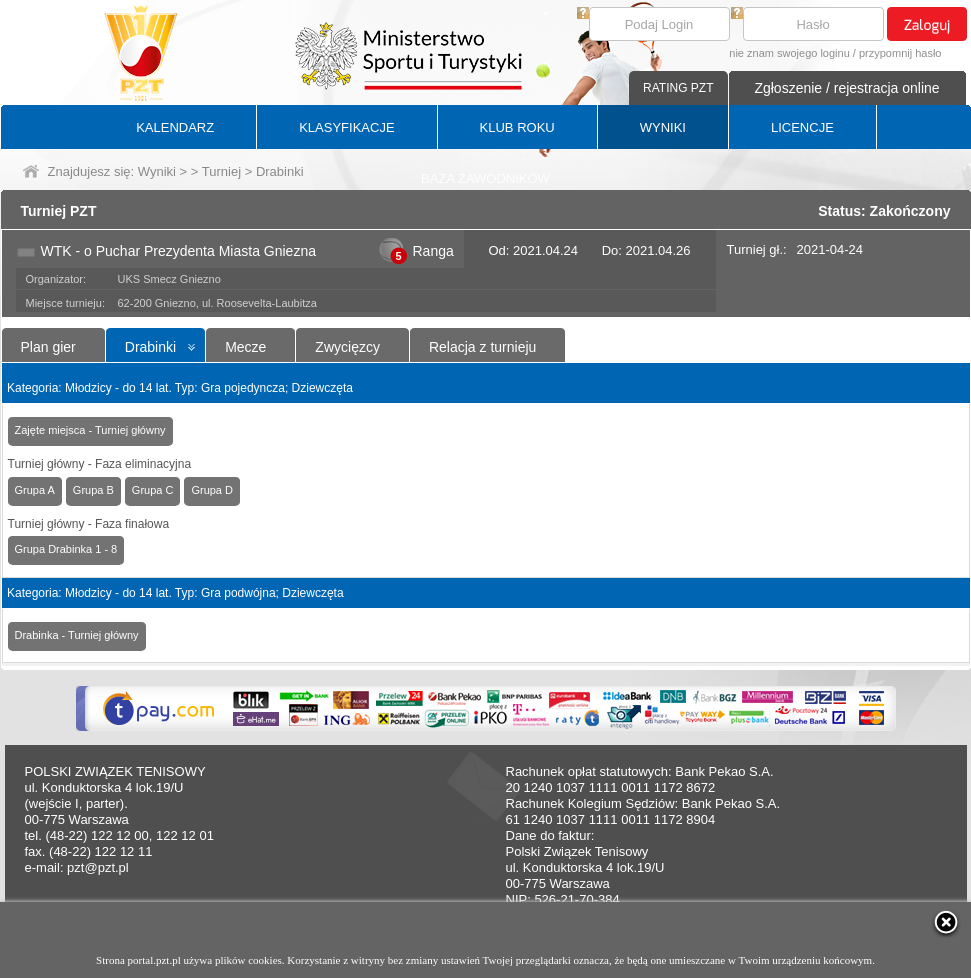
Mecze (245, 347)
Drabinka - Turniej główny (77, 635)
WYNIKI (663, 127)
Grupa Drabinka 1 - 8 (66, 549)
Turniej (221, 171)
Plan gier (48, 347)
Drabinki (150, 347)
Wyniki (157, 171)
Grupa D (212, 490)
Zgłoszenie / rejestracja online (846, 88)
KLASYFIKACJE (346, 127)
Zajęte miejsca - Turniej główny (90, 430)
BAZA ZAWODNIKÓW (485, 178)
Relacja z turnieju (482, 347)
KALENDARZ (175, 127)
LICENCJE (802, 127)
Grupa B (93, 490)
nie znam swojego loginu (789, 53)
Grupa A (35, 490)
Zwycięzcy (347, 347)
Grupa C (153, 490)
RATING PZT (678, 88)
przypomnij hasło (900, 53)
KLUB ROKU (517, 127)
